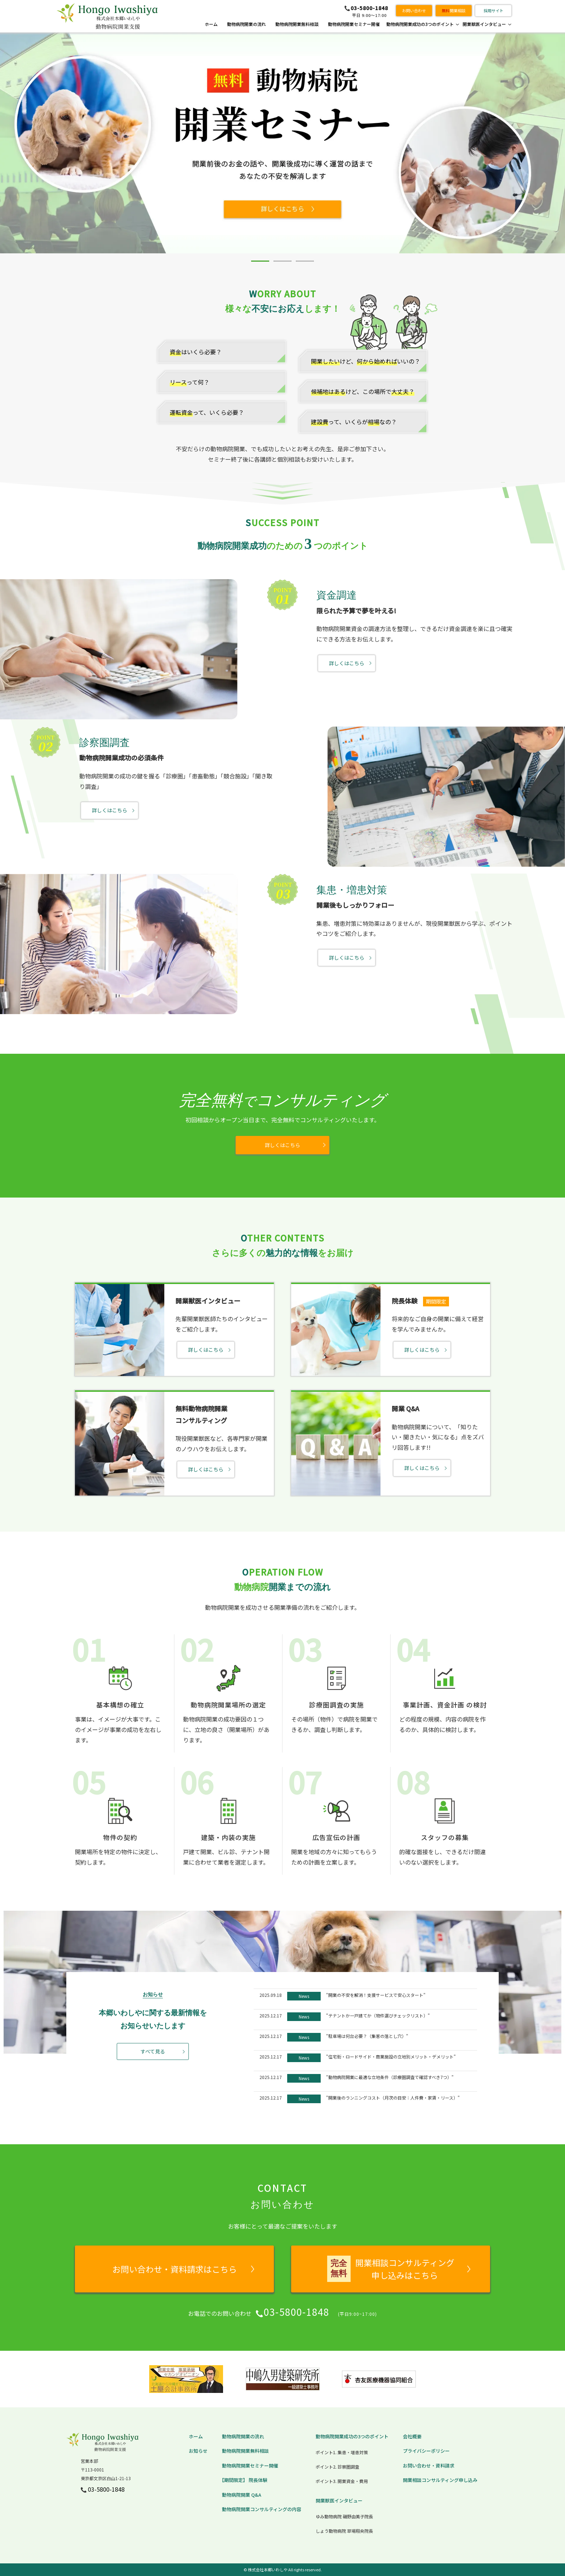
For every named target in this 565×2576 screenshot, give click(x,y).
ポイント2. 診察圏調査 (337, 2467)
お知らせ (198, 2450)
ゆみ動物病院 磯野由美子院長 (344, 2516)
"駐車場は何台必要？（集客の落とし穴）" (367, 2036)
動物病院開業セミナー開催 (354, 24)
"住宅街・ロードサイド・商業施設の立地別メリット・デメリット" (391, 2056)
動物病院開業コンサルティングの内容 (261, 2509)
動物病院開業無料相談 (297, 24)
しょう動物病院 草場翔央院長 (344, 2531)
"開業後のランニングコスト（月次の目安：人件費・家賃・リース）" (393, 2098)
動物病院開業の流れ (246, 24)
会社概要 (412, 2436)
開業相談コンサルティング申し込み (440, 2480)
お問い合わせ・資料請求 (428, 2465)
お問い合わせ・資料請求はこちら (174, 2269)
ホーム (211, 24)
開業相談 (454, 10)
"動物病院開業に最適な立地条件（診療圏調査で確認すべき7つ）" (390, 2077)
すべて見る (153, 2051)
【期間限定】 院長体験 (243, 2480)
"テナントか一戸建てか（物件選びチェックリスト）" (378, 2015)
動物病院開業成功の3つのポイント (420, 24)
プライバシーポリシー (426, 2450)
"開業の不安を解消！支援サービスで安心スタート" (376, 1995)
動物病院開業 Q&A (241, 2494)
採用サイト (493, 10)
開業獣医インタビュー (484, 24)
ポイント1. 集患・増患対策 (342, 2452)
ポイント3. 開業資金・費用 (342, 2481)
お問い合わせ (414, 10)
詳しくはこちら (346, 663)
